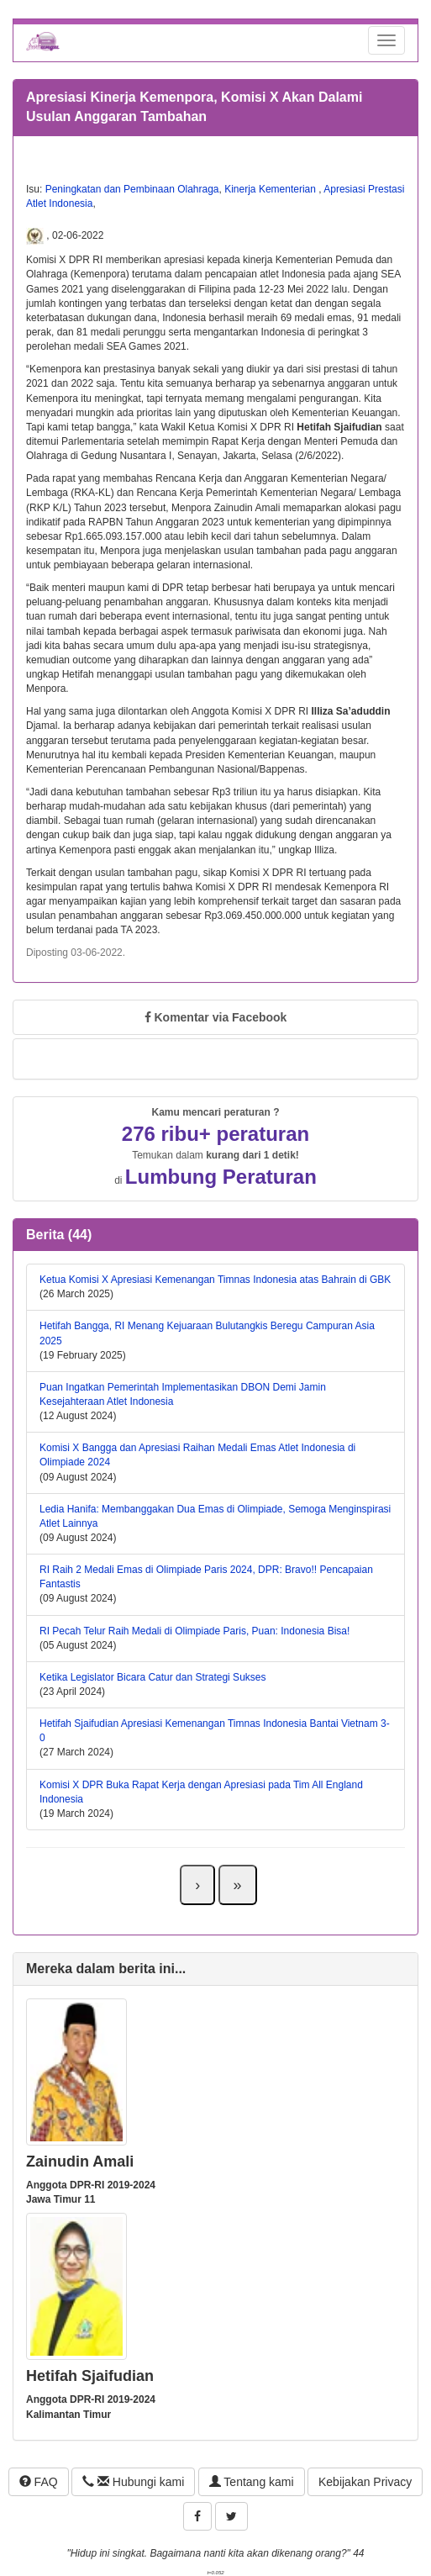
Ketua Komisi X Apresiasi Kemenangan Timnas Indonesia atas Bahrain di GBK (215, 1279)
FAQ (38, 2482)
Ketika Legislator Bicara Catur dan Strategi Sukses (152, 1677)
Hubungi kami (133, 2482)
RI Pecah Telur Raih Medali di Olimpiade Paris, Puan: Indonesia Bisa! (194, 1631)
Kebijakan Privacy (365, 2482)
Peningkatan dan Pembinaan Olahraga (132, 189)
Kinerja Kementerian (271, 189)
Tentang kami (251, 2482)
